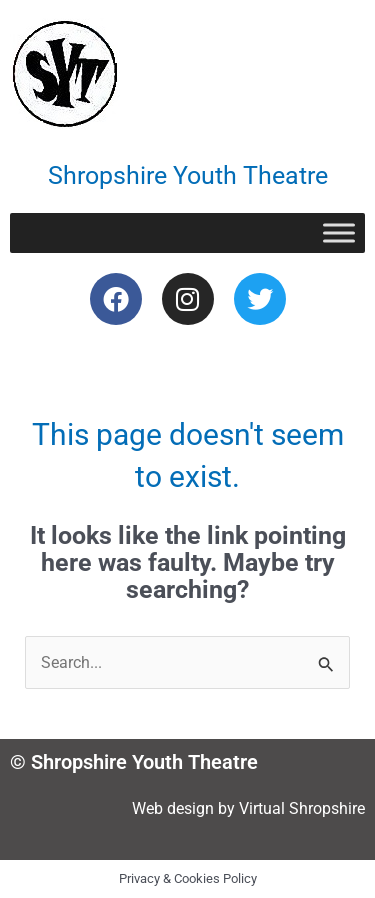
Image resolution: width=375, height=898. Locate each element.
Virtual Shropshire (302, 808)
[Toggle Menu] (339, 232)
